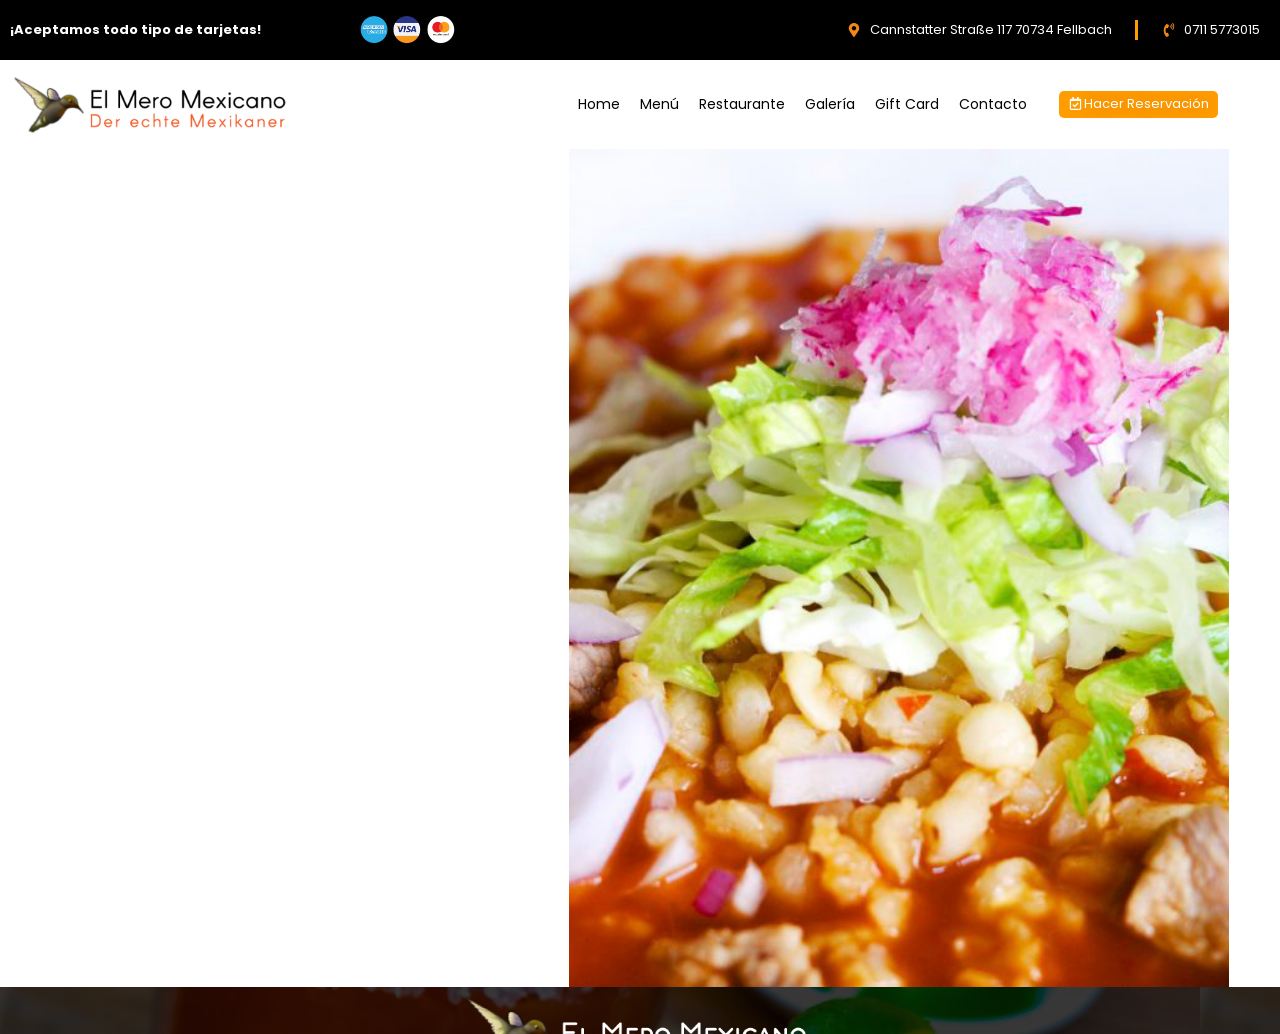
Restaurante (742, 104)
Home (599, 104)
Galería (830, 104)
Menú (659, 104)
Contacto (993, 104)
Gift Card (907, 104)
